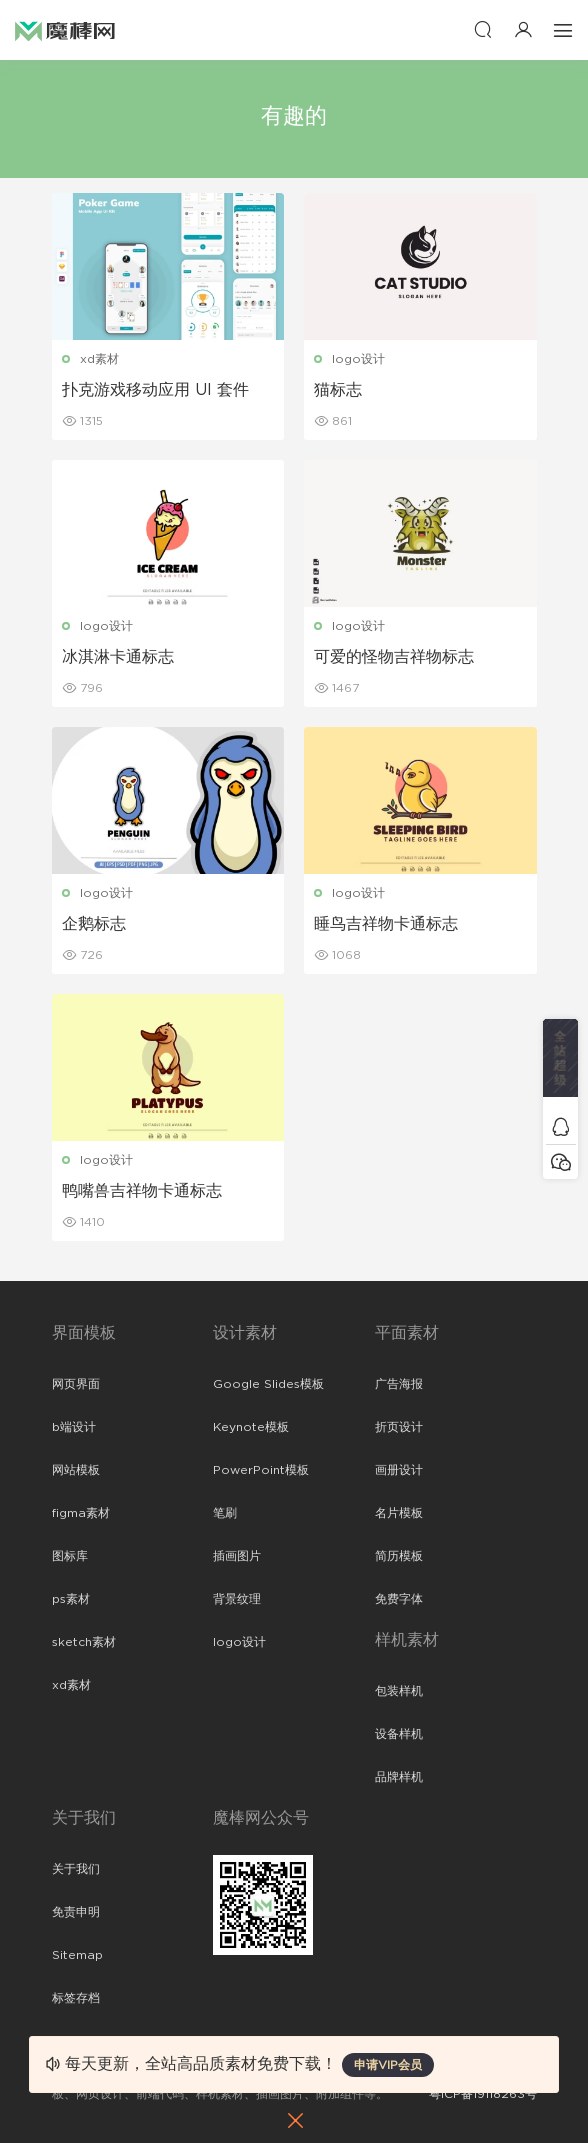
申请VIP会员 (388, 2065)
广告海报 (399, 1384)
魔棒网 (65, 30)
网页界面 (76, 1384)
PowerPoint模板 (261, 1470)
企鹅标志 (94, 924)
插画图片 (237, 1556)
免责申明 (76, 1912)
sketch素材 (84, 1642)
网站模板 (76, 1470)
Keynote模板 (251, 1427)
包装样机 (399, 1691)
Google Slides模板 (268, 1384)
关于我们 (76, 1869)
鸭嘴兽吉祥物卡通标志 (142, 1191)
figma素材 (81, 1513)
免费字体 (399, 1599)
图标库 (70, 1556)
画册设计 (399, 1470)
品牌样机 (399, 1777)
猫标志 (338, 390)
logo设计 (358, 359)
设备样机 (399, 1734)
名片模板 (399, 1513)
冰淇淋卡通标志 (118, 657)
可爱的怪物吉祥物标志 (394, 657)
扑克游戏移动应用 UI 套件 (155, 390)
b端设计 (74, 1427)
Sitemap (77, 1955)
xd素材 (99, 359)
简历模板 (399, 1556)
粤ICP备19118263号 (483, 2094)
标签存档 (76, 1998)
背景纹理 (237, 1599)
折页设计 (399, 1427)
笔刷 (225, 1513)
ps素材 (71, 1599)
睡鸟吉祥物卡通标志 (386, 924)
